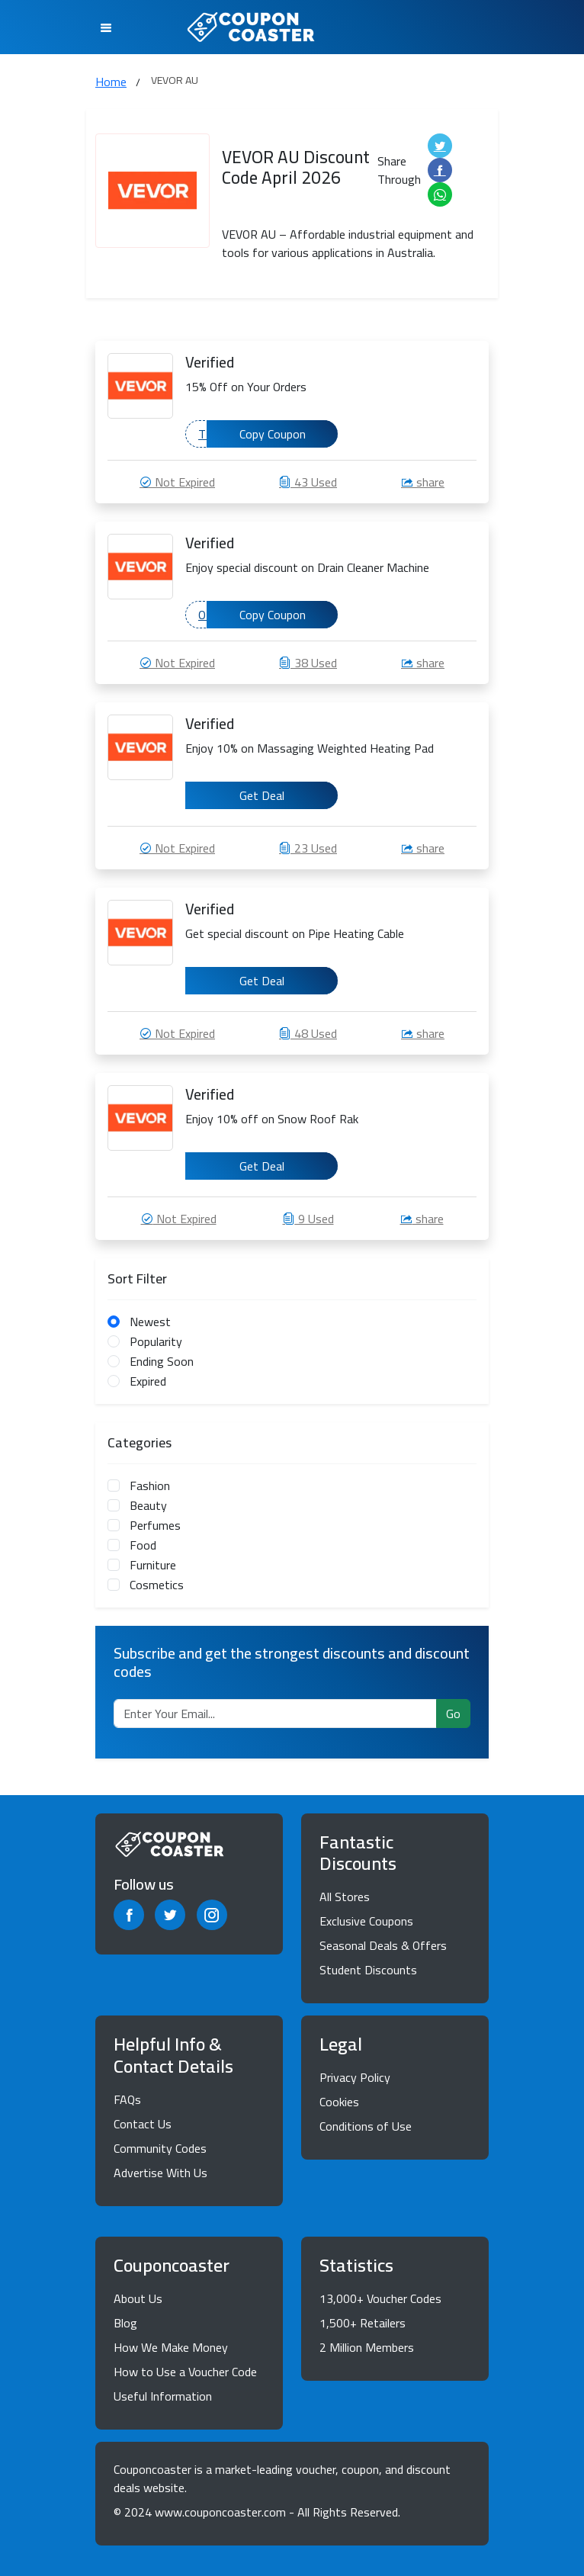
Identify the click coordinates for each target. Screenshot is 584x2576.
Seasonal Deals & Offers (383, 1945)
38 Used (308, 663)
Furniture (153, 1565)
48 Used (308, 1033)
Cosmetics (157, 1584)
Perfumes (155, 1525)
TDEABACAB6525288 (268, 434)
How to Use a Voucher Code (185, 2371)
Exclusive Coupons (366, 1921)
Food (143, 1545)
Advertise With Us (160, 2172)
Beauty (148, 1505)
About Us (138, 2298)
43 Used (308, 482)
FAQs (127, 2099)
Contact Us (143, 2123)
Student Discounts (368, 1969)
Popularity (156, 1341)
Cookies (339, 2101)
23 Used (308, 848)
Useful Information (163, 2396)
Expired (148, 1381)
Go (453, 1713)
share (422, 482)
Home (111, 81)
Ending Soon (162, 1361)
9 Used (308, 1218)
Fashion (150, 1485)
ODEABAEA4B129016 (268, 614)
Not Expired (177, 482)
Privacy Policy (354, 2077)
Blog (125, 2322)
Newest (150, 1321)
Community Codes (160, 2148)
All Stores (344, 1896)
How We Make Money (171, 2347)
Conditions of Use (365, 2126)
